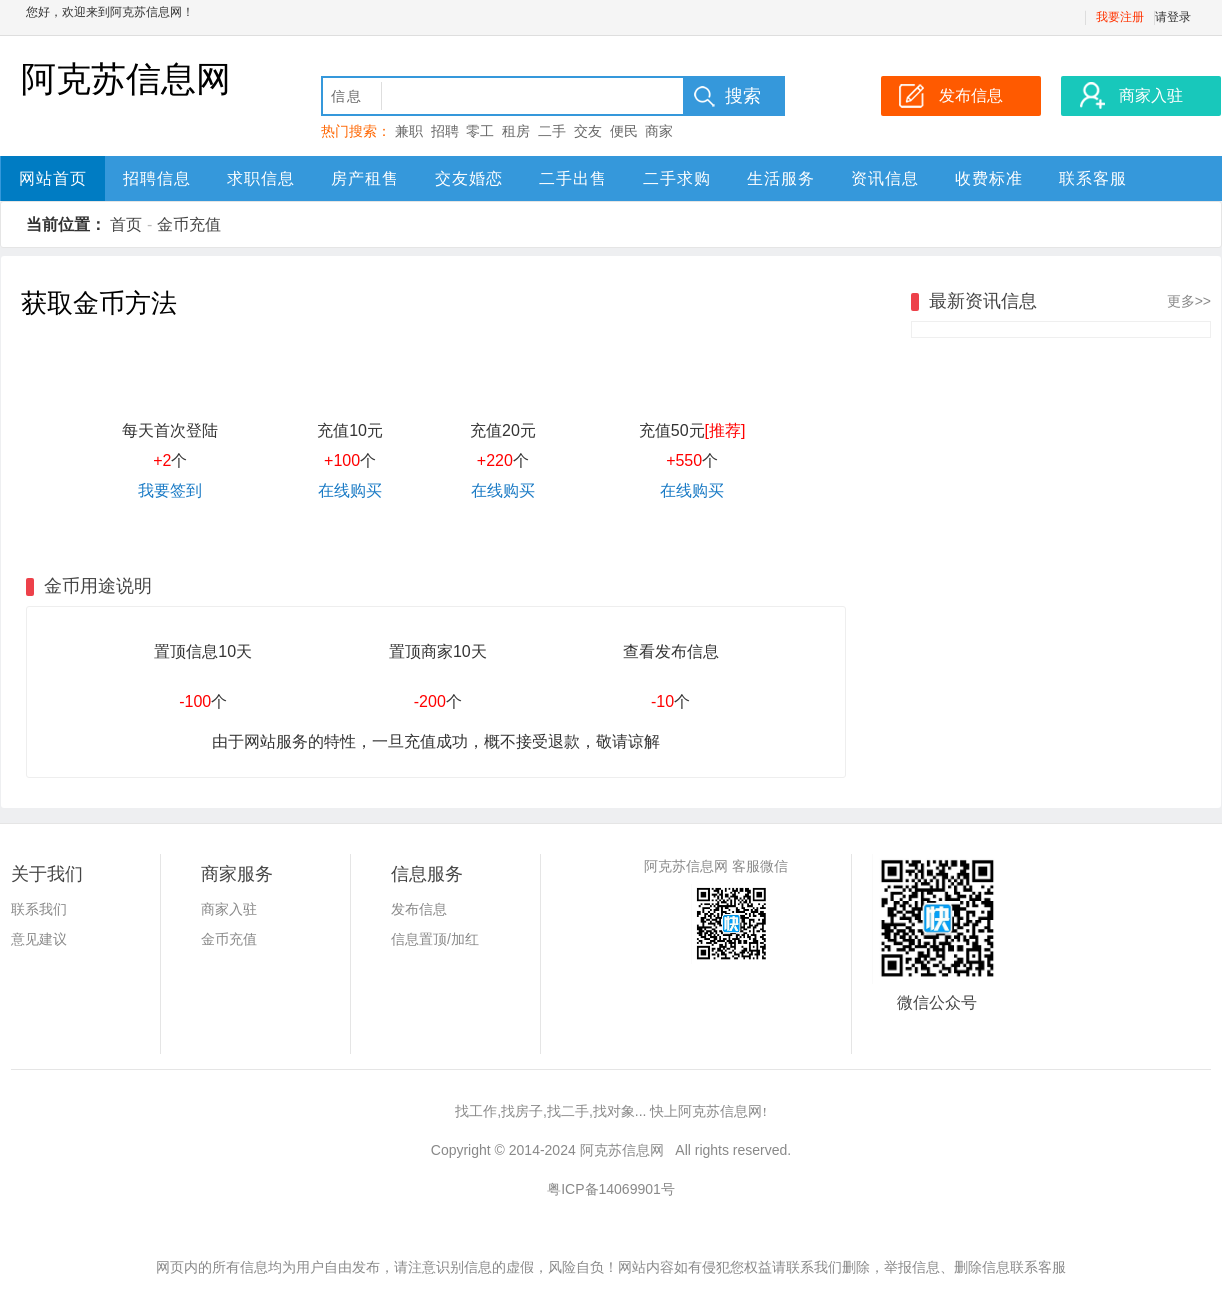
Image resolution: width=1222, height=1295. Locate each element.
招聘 (445, 131)
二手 (552, 131)
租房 (516, 131)
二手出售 (573, 178)
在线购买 (350, 490)
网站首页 (53, 178)
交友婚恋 (469, 178)
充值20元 (503, 430)
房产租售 (365, 178)
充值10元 (350, 430)
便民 (624, 131)
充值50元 (692, 430)
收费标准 (989, 178)
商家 (659, 131)
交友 (588, 131)
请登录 (1173, 17)
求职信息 (261, 178)
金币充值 (189, 224)
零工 (480, 131)
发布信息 (419, 909)
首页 (126, 224)
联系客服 (1093, 178)
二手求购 (677, 178)
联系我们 (39, 909)
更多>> (1189, 301)
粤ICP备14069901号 (611, 1189)
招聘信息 (157, 178)
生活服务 (781, 178)
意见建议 (39, 939)
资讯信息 (885, 178)
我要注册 (1120, 17)
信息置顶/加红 (435, 939)
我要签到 (170, 490)
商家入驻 (229, 909)
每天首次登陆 (170, 430)
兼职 (409, 131)
